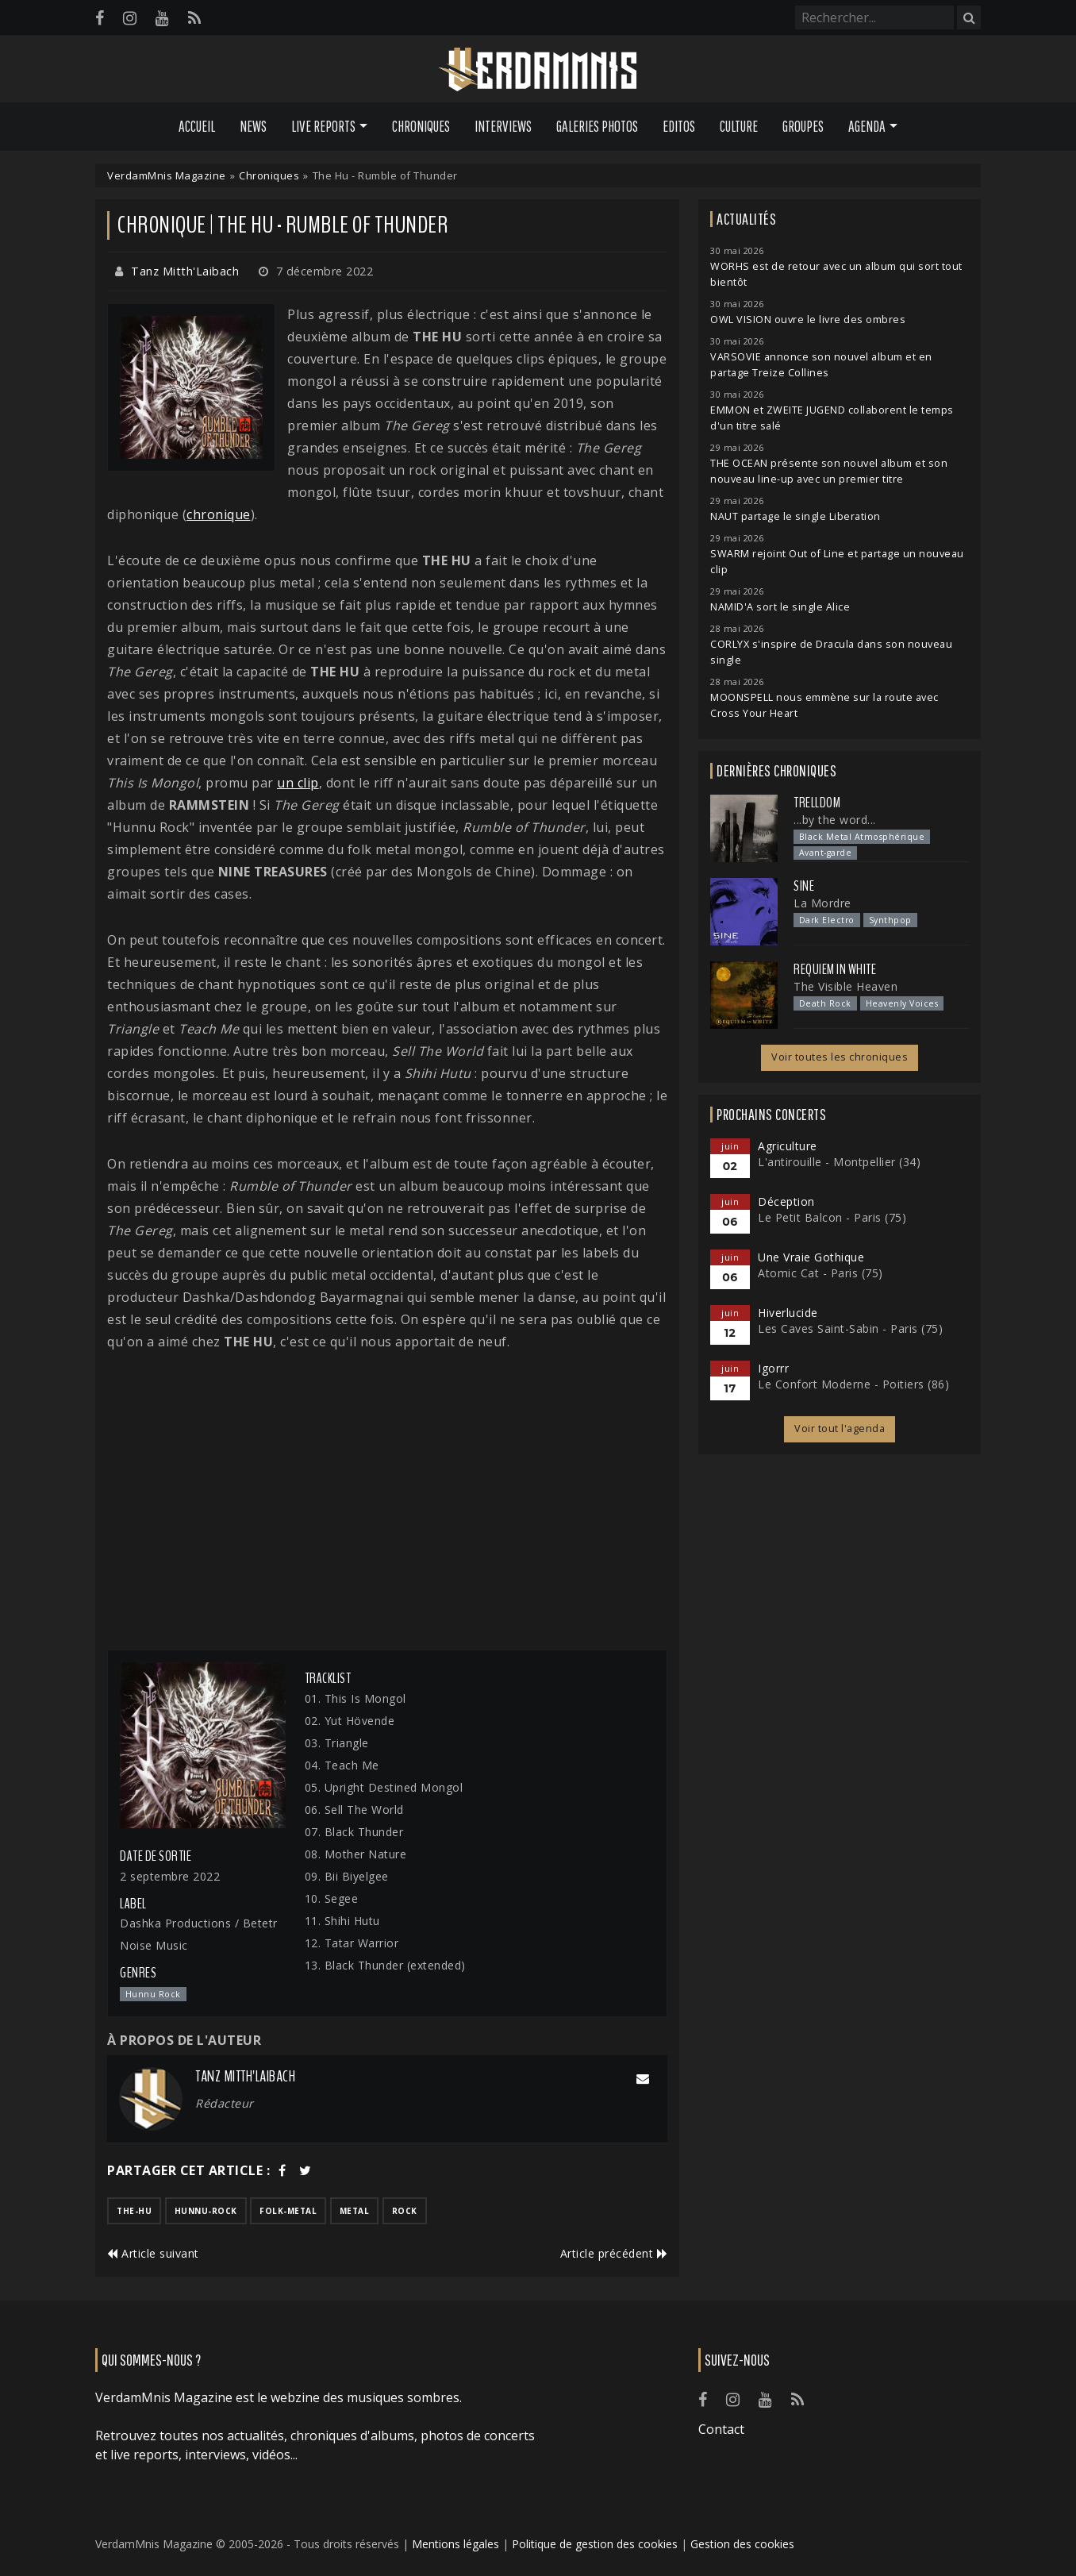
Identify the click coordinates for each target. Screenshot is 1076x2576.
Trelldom (817, 802)
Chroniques (421, 126)
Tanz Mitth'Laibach (185, 271)
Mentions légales (455, 2543)
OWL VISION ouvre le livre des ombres (807, 319)
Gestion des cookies (742, 2543)
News (253, 126)
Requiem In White (835, 969)
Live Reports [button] (323, 126)
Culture (739, 126)
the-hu (134, 2210)
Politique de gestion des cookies (595, 2543)
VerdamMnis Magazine (166, 175)
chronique (218, 514)
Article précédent (614, 2253)
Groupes (803, 126)
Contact (721, 2429)
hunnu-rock (206, 2210)
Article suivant (153, 2253)
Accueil (197, 126)
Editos (679, 126)
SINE (804, 885)
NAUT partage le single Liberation (795, 516)
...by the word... (835, 819)
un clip (298, 782)
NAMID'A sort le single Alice (780, 607)
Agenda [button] (867, 126)
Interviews (503, 126)
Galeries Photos (597, 126)
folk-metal (288, 2210)
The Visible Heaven (845, 986)
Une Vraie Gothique (811, 1257)
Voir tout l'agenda (839, 1428)
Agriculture (787, 1145)
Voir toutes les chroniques (839, 1057)
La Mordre (822, 903)
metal (355, 2210)
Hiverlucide (788, 1312)
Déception (786, 1201)
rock (404, 2210)
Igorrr (773, 1368)
